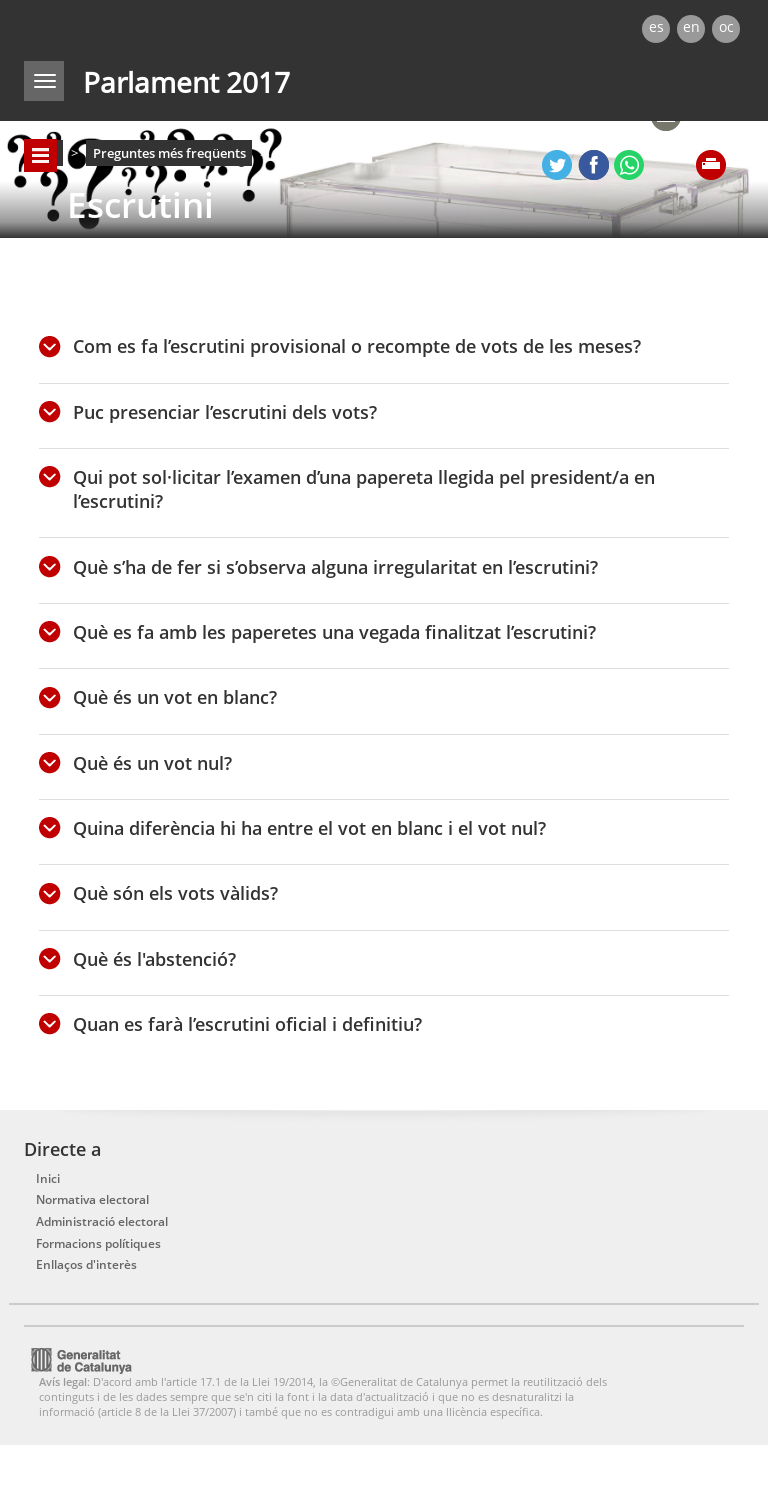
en (691, 26)
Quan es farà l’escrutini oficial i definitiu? (247, 1024)
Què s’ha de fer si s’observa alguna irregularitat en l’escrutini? (335, 567)
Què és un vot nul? (152, 763)
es (656, 26)
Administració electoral (102, 1221)
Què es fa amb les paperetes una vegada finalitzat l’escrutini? (334, 632)
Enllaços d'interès (86, 1264)
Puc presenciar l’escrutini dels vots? (230, 412)
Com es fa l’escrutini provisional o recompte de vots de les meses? (357, 346)
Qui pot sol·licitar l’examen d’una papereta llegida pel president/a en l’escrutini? (364, 489)
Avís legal (63, 1381)
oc (726, 26)
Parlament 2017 (186, 82)
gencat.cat (200, 24)
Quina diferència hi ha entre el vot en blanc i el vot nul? (309, 828)
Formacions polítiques (98, 1243)
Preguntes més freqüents (169, 153)
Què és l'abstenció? (154, 959)
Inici (48, 1178)
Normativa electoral (92, 1199)
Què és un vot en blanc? (175, 697)
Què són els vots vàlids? (175, 893)
